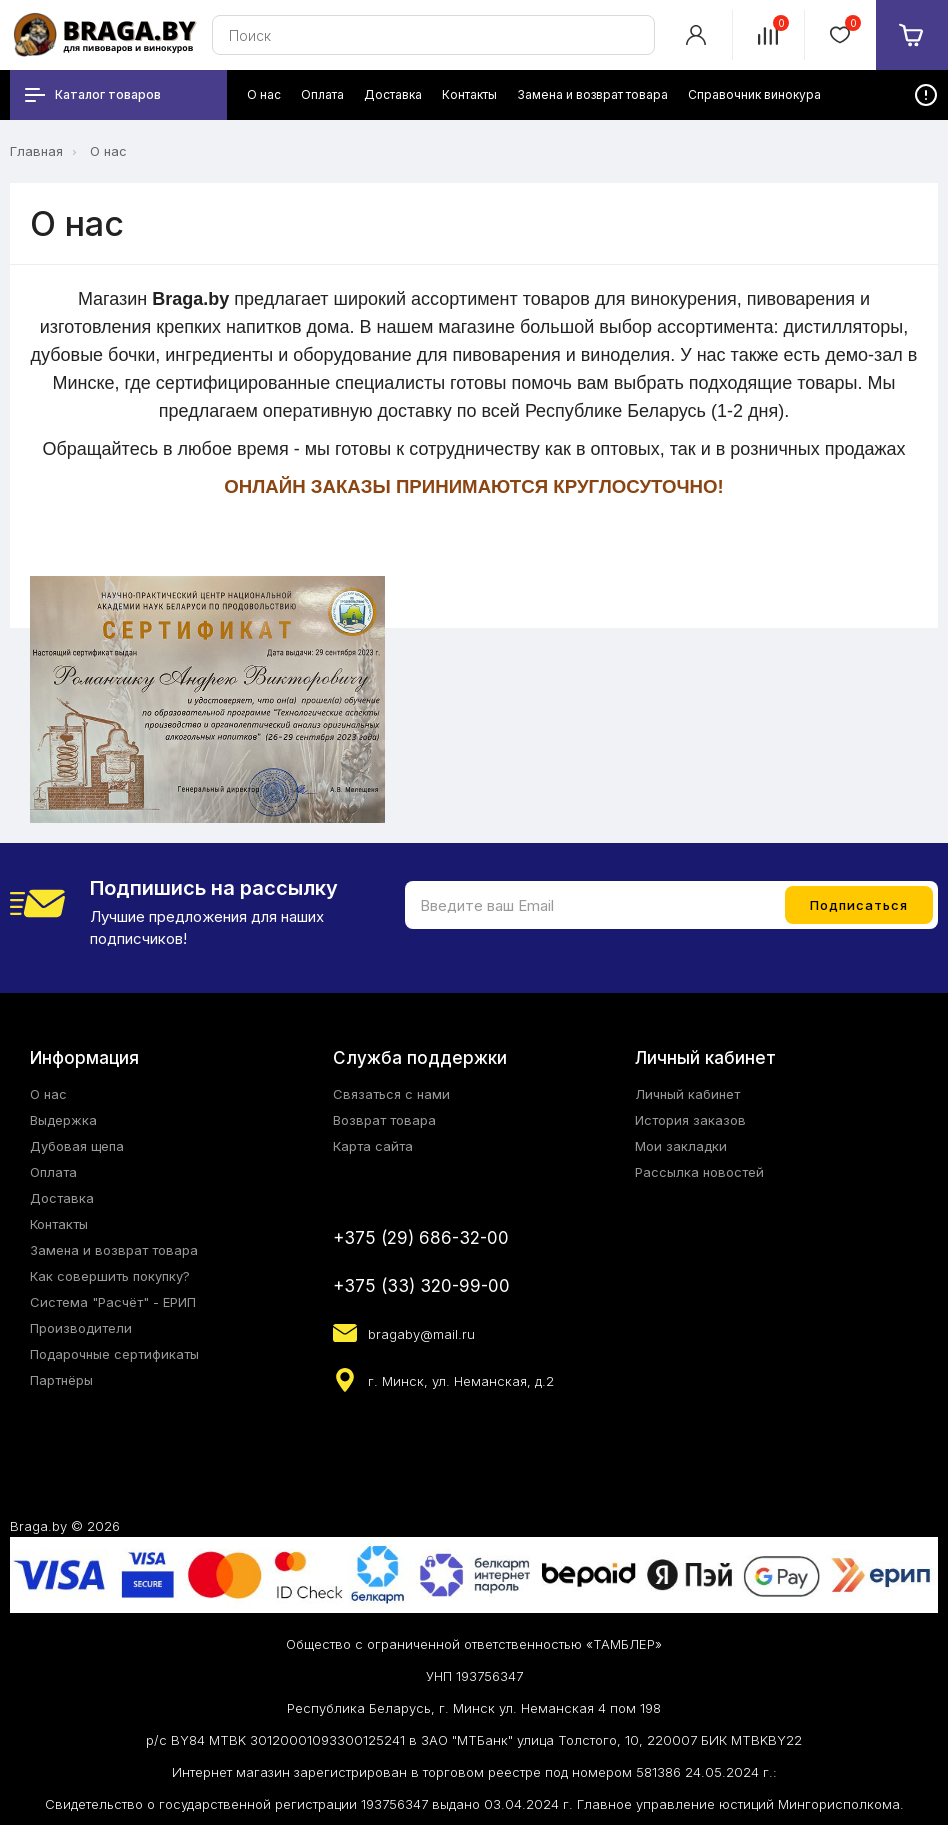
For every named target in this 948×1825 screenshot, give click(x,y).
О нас (108, 151)
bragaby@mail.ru (421, 1334)
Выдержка (63, 1120)
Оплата (53, 1172)
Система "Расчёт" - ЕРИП (113, 1302)
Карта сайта (373, 1146)
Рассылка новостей (699, 1172)
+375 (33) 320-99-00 (421, 1286)
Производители (81, 1328)
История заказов (690, 1120)
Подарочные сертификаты (114, 1354)
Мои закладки (681, 1146)
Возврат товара (384, 1120)
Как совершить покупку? (110, 1276)
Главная (36, 151)
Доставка (62, 1198)
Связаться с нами (391, 1094)
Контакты (59, 1224)
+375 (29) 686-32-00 (421, 1238)
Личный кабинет (687, 1094)
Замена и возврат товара (114, 1250)
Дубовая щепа (77, 1146)
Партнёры (61, 1380)
